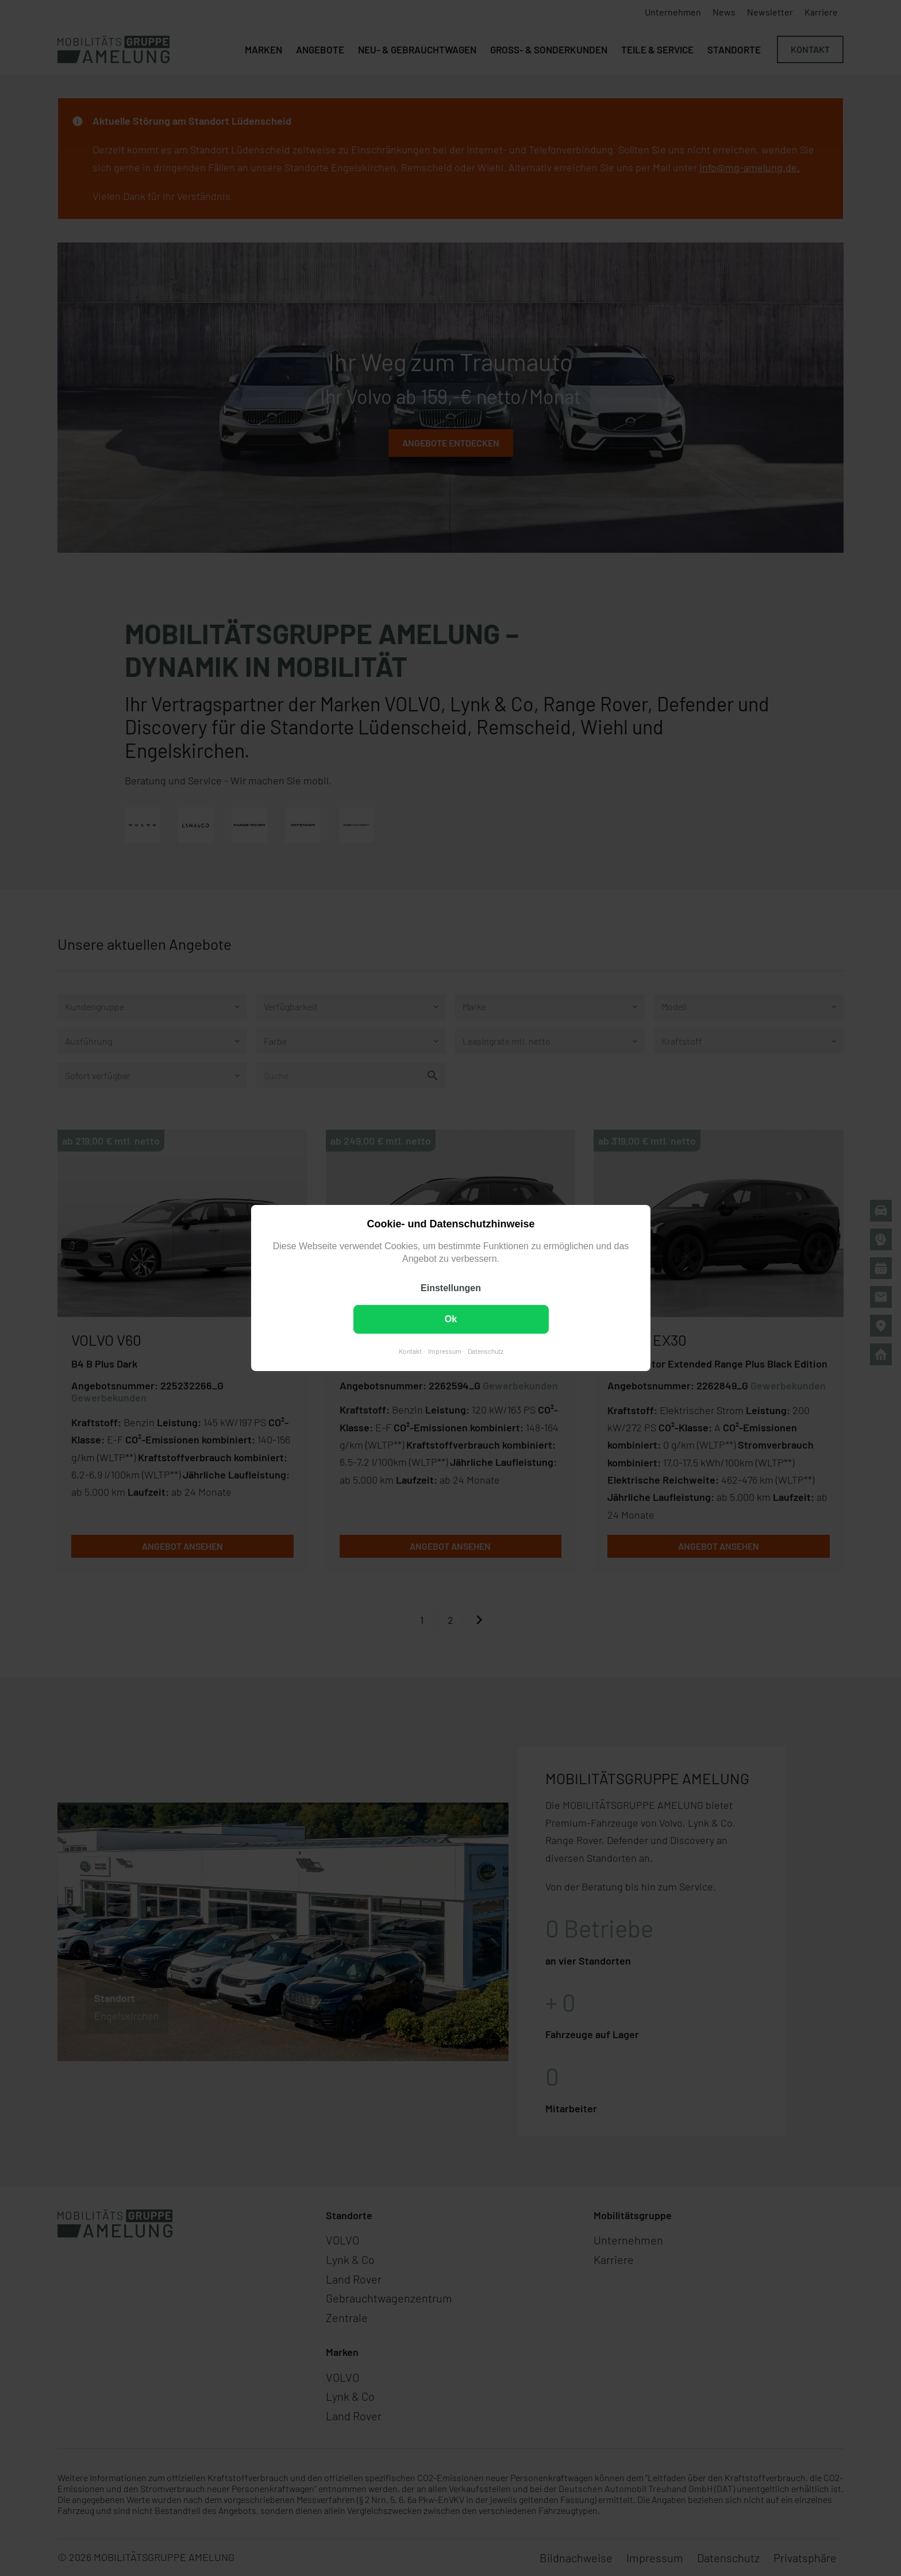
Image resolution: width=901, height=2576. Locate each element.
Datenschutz (485, 1351)
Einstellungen (451, 1288)
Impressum (444, 1351)
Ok (450, 1319)
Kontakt (409, 1351)
